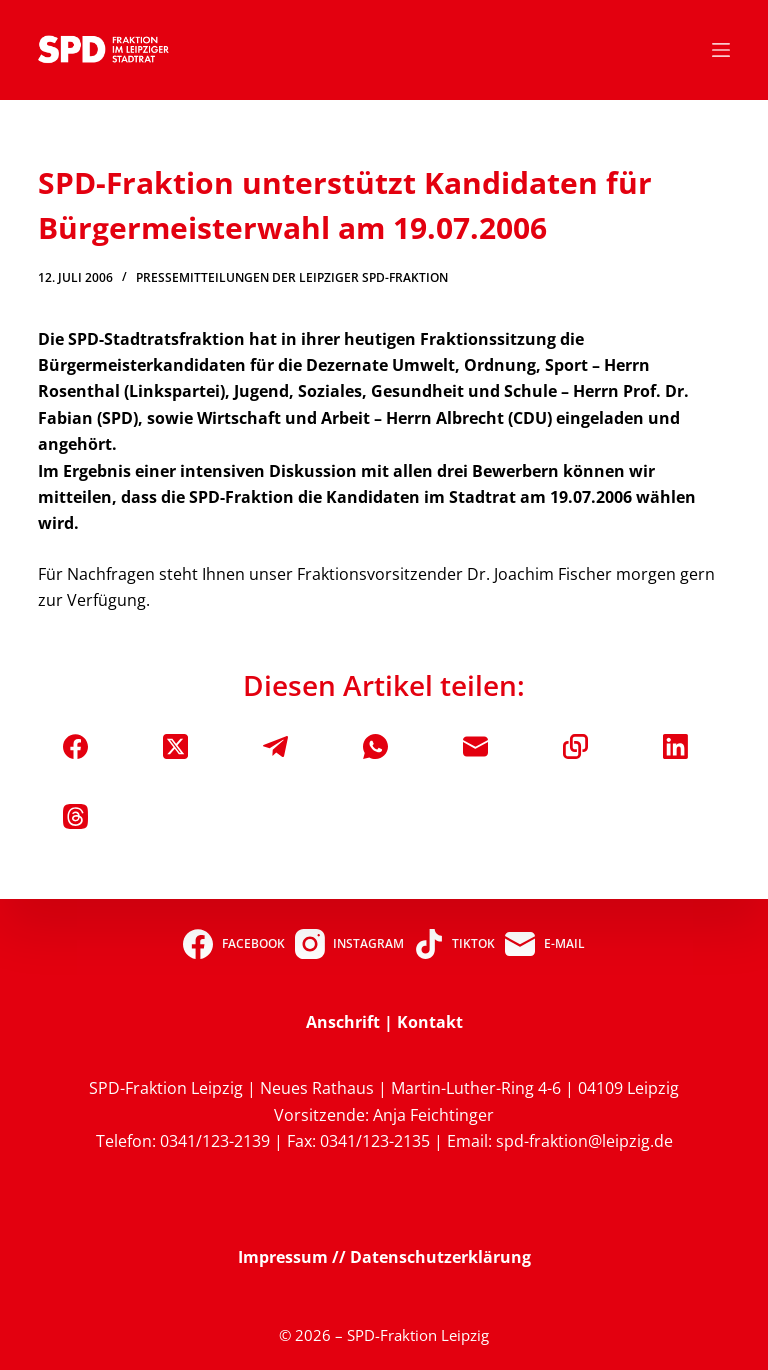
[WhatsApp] (375, 746)
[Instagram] (349, 944)
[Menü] (721, 50)
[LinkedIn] (675, 746)
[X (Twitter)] (175, 746)
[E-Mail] (475, 746)
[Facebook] (75, 746)
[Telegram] (275, 746)
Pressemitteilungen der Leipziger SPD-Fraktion (292, 277)
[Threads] (75, 816)
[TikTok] (454, 944)
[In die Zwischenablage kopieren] (575, 746)
